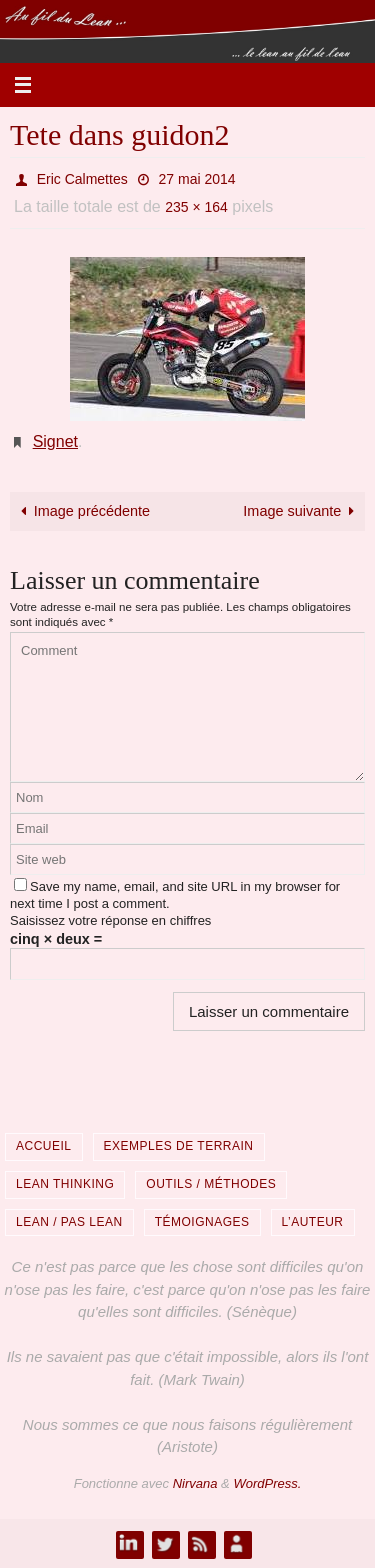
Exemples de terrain (179, 1146)
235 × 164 (196, 207)
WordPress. (267, 1483)
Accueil (44, 1146)
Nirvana (195, 1483)
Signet (55, 441)
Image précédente (82, 511)
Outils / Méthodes (211, 1184)
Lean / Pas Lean (69, 1222)
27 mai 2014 (197, 179)
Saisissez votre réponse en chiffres (110, 920)
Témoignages (202, 1222)
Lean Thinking (65, 1184)
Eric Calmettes (82, 179)
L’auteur (313, 1222)
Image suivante (302, 511)
